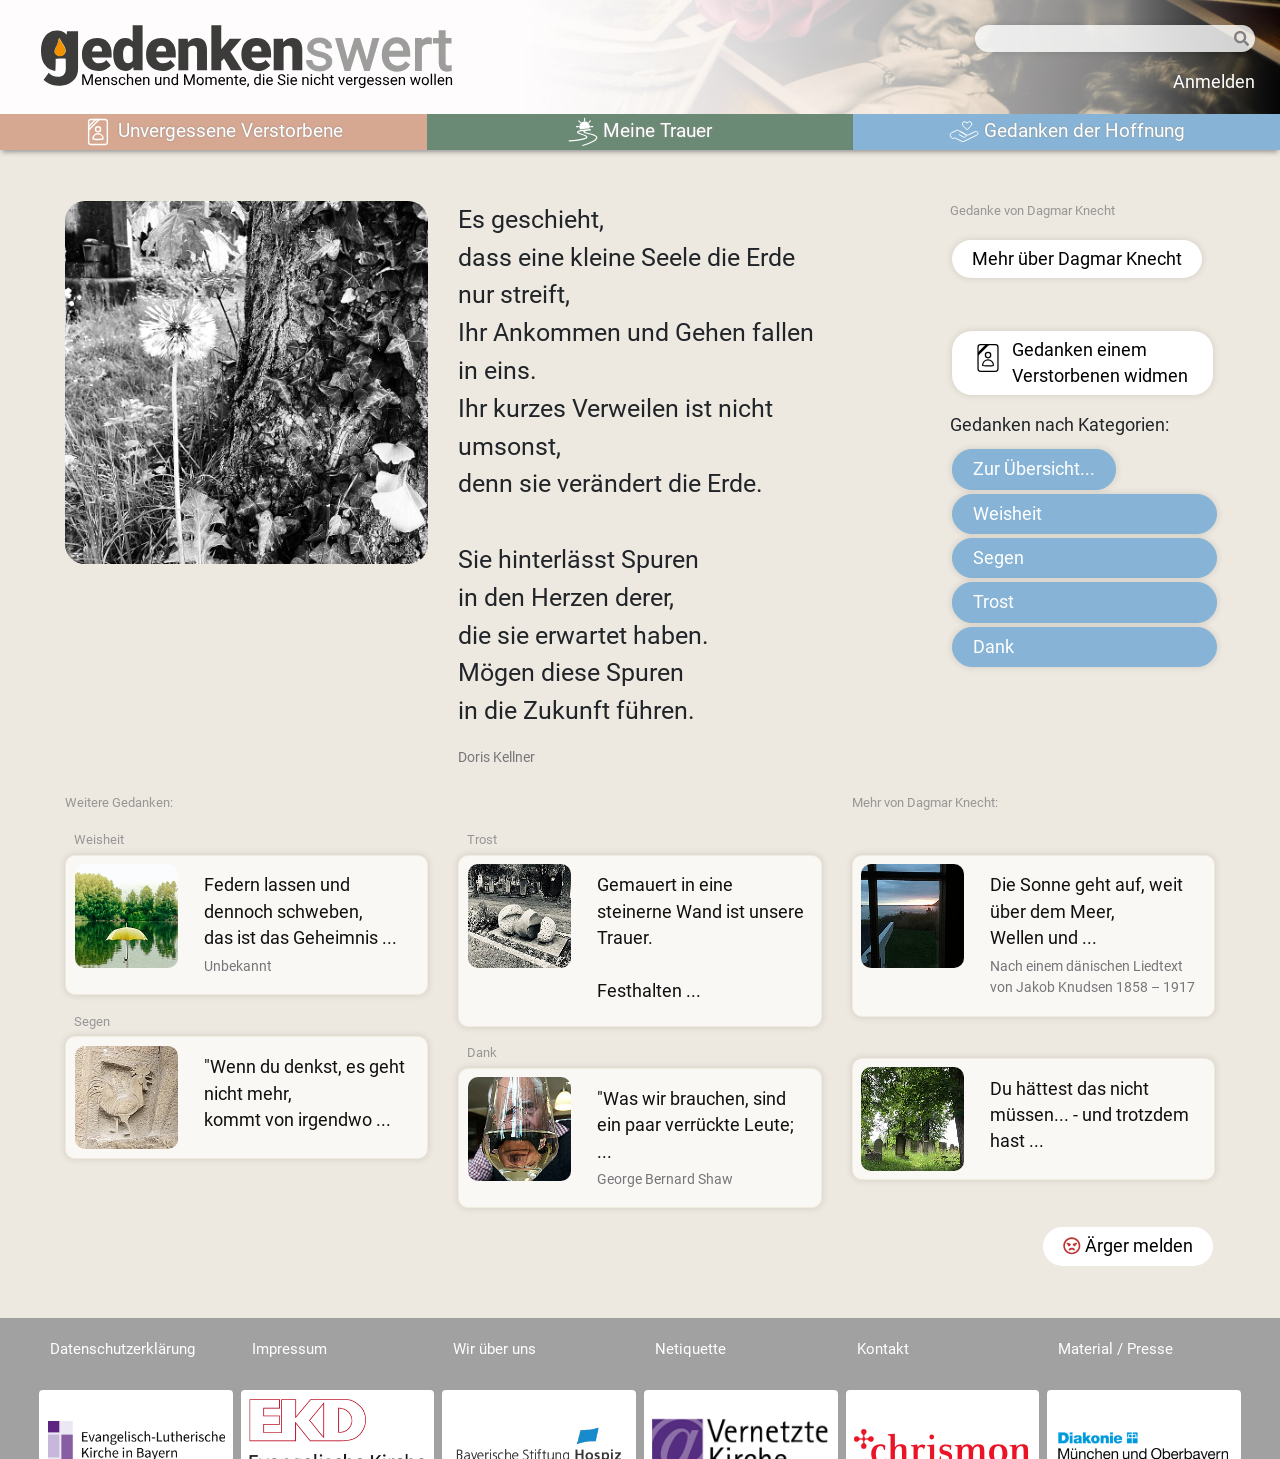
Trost (993, 602)
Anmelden (1214, 82)
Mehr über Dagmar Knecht (1077, 259)
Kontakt (883, 1349)
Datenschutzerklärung (122, 1349)
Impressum (289, 1349)
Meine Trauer (640, 132)
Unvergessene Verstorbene (213, 132)
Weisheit (1007, 514)
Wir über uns (494, 1349)
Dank (993, 647)
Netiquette (690, 1349)
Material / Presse (1115, 1349)
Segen (998, 558)
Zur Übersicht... (1034, 469)
